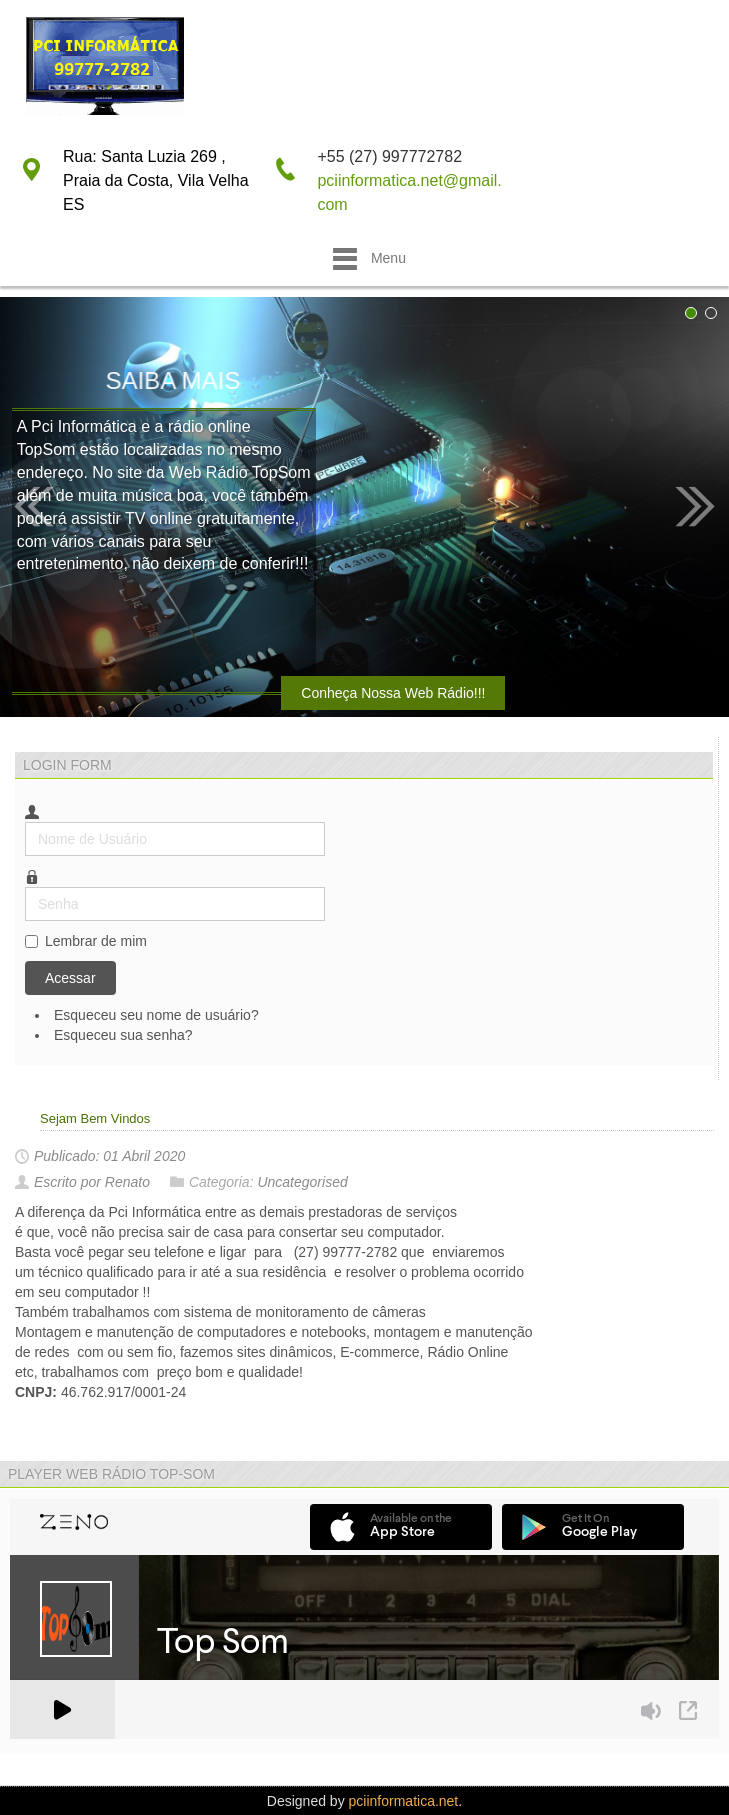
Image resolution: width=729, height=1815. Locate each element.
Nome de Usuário (25, 822)
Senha (25, 887)
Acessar (70, 978)
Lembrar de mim (96, 941)
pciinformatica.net (404, 1801)
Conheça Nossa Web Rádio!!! (393, 693)
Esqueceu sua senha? (123, 1035)
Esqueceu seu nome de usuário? (156, 1015)
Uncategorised (302, 1182)
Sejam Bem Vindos (95, 1118)
